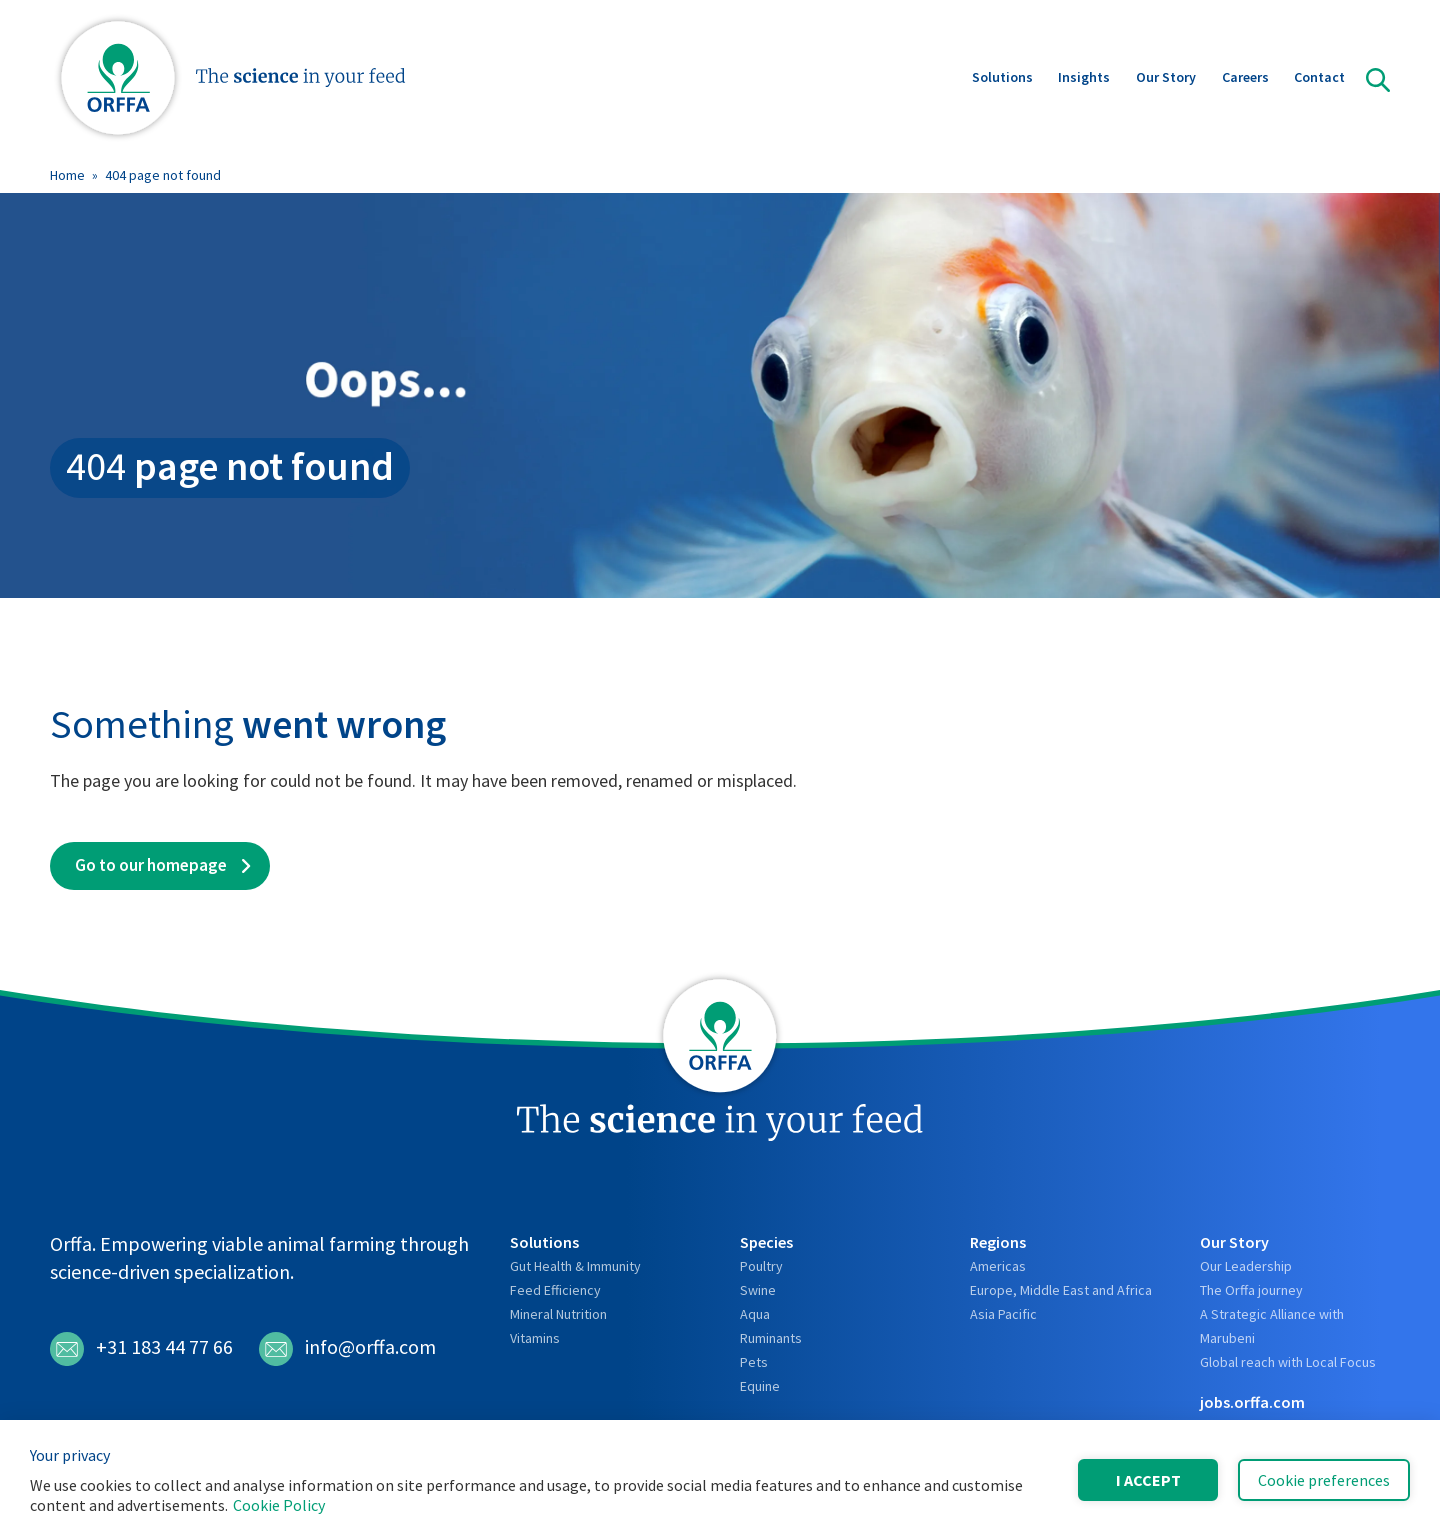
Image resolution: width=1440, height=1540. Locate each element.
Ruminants (771, 1338)
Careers (1245, 79)
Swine (758, 1290)
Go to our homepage (151, 865)
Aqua (755, 1314)
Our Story (1166, 79)
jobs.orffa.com (1252, 1402)
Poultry (761, 1266)
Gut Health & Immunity (575, 1266)
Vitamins (535, 1338)
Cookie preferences (1324, 1480)
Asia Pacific (1003, 1314)
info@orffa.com (347, 1349)
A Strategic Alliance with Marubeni (1272, 1326)
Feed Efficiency (555, 1290)
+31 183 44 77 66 (141, 1349)
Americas (998, 1266)
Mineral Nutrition (558, 1314)
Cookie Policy (279, 1505)
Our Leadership (1246, 1266)
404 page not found (163, 175)
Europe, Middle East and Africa (1061, 1290)
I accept (1148, 1480)
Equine (760, 1386)
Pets (754, 1362)
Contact (1319, 79)
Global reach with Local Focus (1288, 1362)
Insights (1084, 79)
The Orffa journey (1251, 1290)
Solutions (1002, 79)
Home (67, 175)
